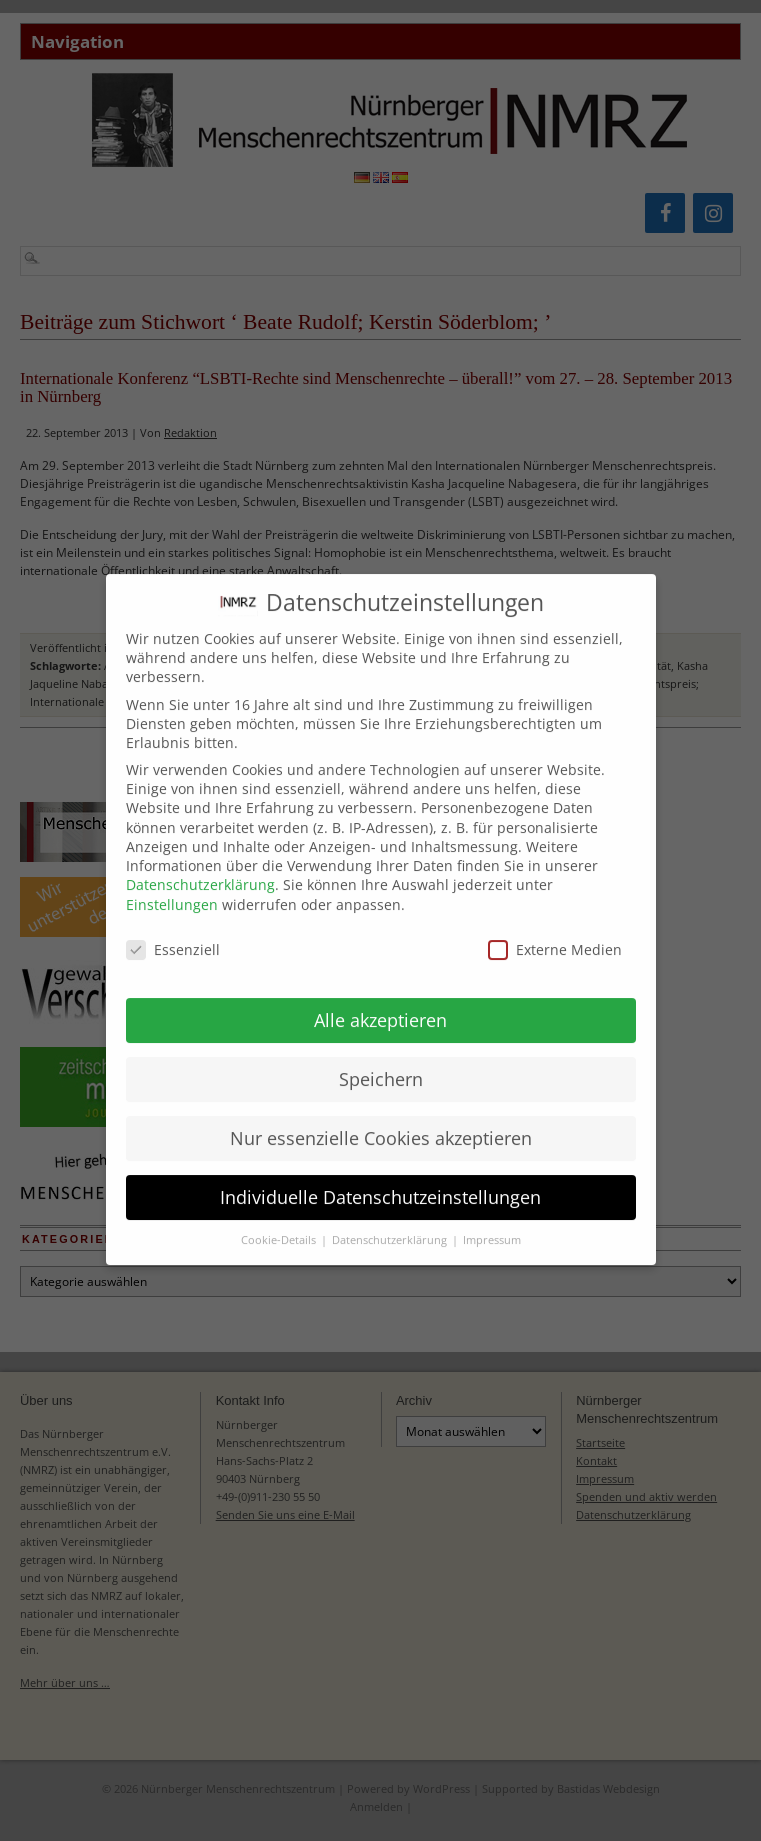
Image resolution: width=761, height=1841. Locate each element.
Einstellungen (172, 885)
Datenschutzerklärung (200, 865)
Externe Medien (555, 930)
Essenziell (173, 930)
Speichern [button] (381, 1060)
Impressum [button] (492, 1221)
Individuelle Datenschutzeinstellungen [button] (380, 1178)
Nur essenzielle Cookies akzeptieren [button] (381, 1119)
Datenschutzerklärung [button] (391, 1221)
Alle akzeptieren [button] (380, 1001)
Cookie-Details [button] (280, 1221)
